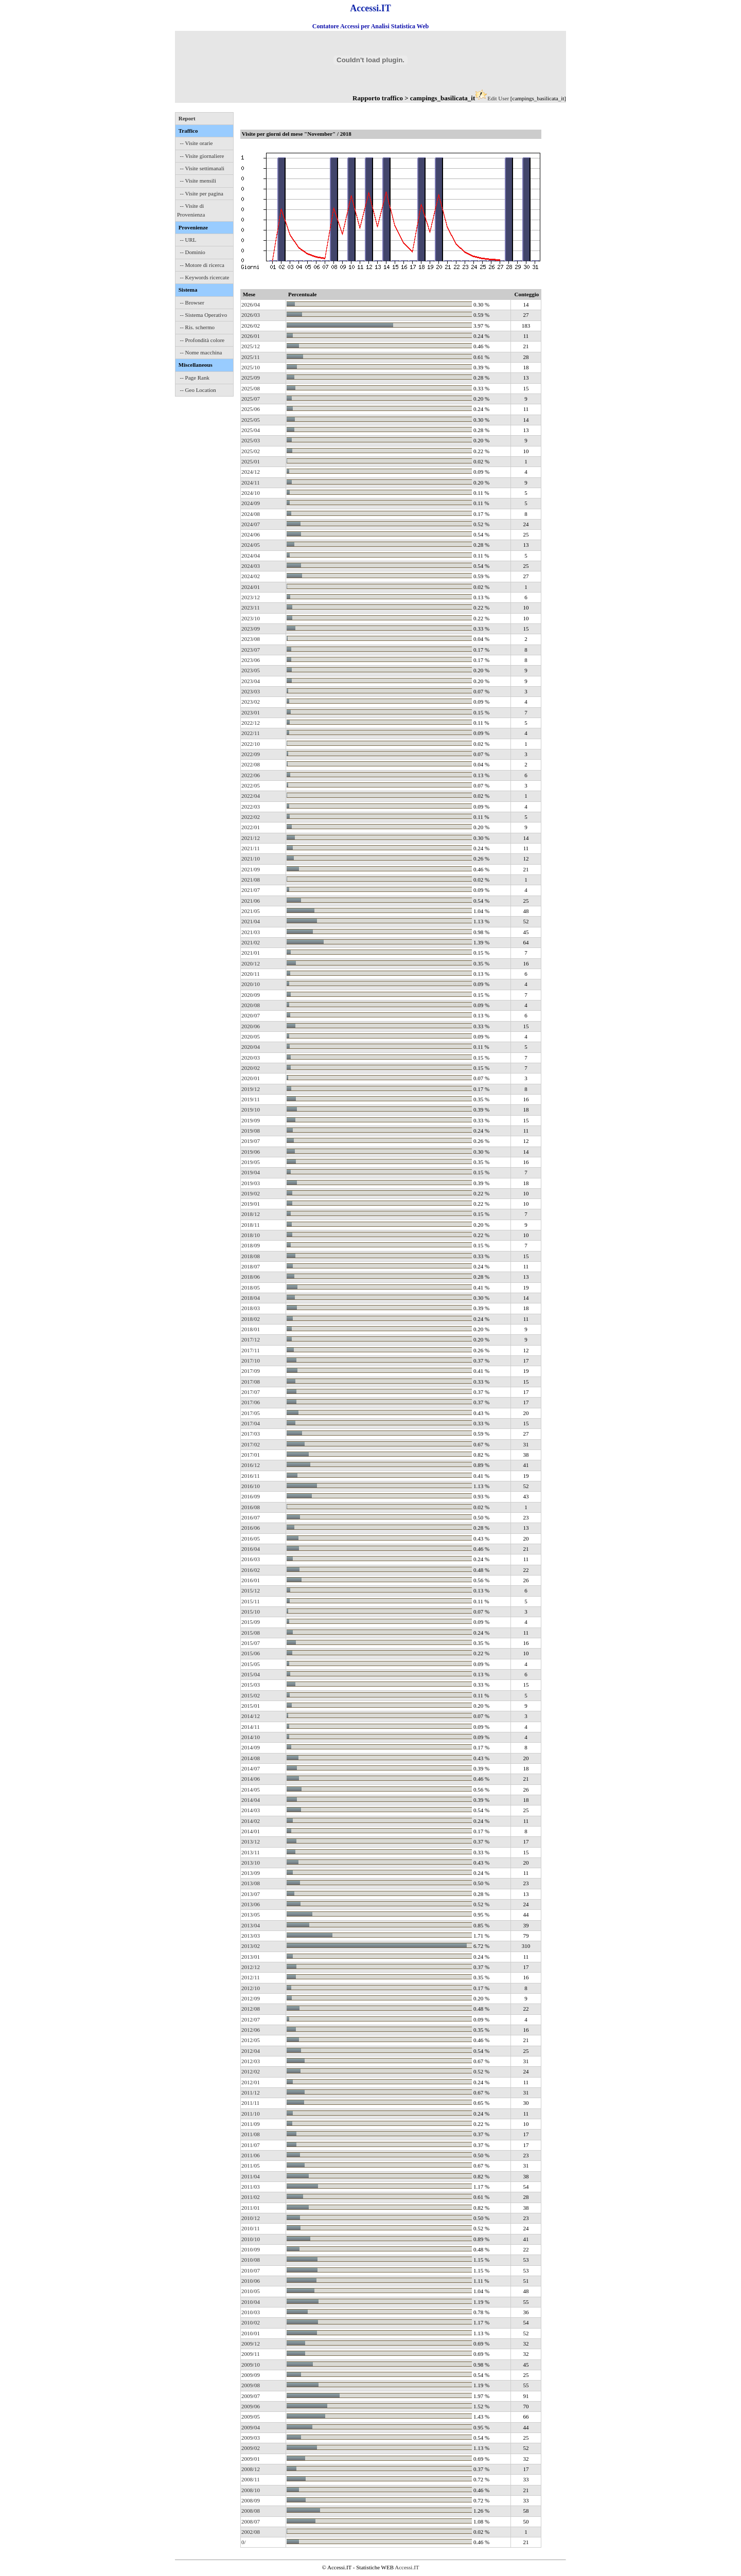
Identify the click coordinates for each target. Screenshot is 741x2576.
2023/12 (250, 597)
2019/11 (250, 1099)
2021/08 (250, 879)
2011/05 (250, 2165)
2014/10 (250, 1737)
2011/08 (250, 2134)
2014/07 (250, 1768)
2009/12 (250, 2343)
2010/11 (250, 2228)
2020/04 (250, 1047)
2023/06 (250, 660)
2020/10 (250, 984)
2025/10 (250, 367)
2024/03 (250, 566)
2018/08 (250, 1256)
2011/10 (250, 2113)
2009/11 (250, 2354)
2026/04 (250, 304)
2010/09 (250, 2249)
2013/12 (250, 1841)
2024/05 (250, 545)
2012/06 (250, 2030)
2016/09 (250, 1496)
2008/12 (250, 2469)
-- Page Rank (194, 377)
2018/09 (250, 1245)
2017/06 (250, 1402)
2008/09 (250, 2500)
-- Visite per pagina (201, 193)
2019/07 (250, 1141)
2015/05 (250, 1664)
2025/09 (250, 377)
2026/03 (250, 315)
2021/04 (250, 921)
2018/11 (250, 1225)
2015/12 (250, 1590)
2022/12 (250, 723)
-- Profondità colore (202, 340)
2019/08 (250, 1131)
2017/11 (250, 1350)
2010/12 (250, 2218)
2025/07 (250, 399)
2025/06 (250, 409)
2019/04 (250, 1172)
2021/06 (250, 901)
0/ (243, 2542)
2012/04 (250, 2051)
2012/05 (250, 2040)
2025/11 (250, 357)
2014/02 (250, 1821)
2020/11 (250, 974)
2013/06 (250, 1904)
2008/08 (250, 2511)
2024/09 (250, 503)
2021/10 (250, 858)
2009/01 (250, 2459)
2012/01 (250, 2082)
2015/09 (250, 1622)
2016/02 (250, 1570)
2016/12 (250, 1465)
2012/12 (250, 1967)
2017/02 (250, 1444)
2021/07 (250, 890)
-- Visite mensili (198, 180)
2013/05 (250, 1914)
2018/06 (250, 1277)
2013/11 (250, 1852)
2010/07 (250, 2270)
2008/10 (250, 2490)
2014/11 (250, 1727)
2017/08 (250, 1382)
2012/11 (250, 1977)
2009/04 (250, 2427)
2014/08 (250, 1758)
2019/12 (250, 1089)
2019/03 (250, 1183)
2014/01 (250, 1831)
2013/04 (250, 1925)
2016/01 (250, 1580)
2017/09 (250, 1371)
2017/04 (250, 1423)
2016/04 (250, 1549)
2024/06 (250, 534)
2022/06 (250, 775)
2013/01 (250, 1957)
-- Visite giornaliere (202, 156)
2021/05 (250, 911)
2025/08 (250, 388)
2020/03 (250, 1057)
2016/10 (250, 1486)
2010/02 (250, 2322)
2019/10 (250, 1109)
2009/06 (250, 2406)
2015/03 (250, 1684)
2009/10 (250, 2365)
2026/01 (250, 336)
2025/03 (250, 440)
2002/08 (250, 2532)
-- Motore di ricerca (202, 265)
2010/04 (250, 2302)
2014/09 (250, 1747)
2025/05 (250, 420)
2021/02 (250, 942)
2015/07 (250, 1643)
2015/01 (250, 1706)
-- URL (188, 240)
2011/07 (250, 2145)
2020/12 (250, 963)
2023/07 (250, 650)
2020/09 (250, 995)
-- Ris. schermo (197, 327)
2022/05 (250, 785)
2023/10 (250, 618)
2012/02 (250, 2071)
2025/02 (250, 451)
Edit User (498, 98)
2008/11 (250, 2479)
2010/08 (250, 2260)
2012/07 (250, 2019)
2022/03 (250, 806)
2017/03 (250, 1433)
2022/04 (250, 796)
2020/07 (250, 1015)
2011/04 (250, 2176)
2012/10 (250, 1988)
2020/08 (250, 1005)
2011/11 (250, 2103)
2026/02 (250, 326)
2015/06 (250, 1653)
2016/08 (250, 1507)
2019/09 (250, 1120)
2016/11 (250, 1476)
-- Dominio (192, 252)
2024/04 (250, 555)
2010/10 (250, 2239)
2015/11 (250, 1601)
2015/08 (250, 1633)
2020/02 (250, 1068)
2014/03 (250, 1810)
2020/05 (250, 1036)
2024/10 (250, 493)
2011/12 (250, 2092)
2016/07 (250, 1517)
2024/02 (250, 576)
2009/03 (250, 2438)
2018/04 (250, 1298)
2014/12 (250, 1716)
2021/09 (250, 869)
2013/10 (250, 1862)
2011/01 (250, 2208)
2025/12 (250, 346)
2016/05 (250, 1538)
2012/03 (250, 2061)
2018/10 (250, 1235)
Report (187, 118)
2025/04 (250, 430)
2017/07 (250, 1392)
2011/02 (250, 2197)
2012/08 (250, 2009)
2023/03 (250, 691)
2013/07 (250, 1894)
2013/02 (250, 1946)
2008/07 (250, 2521)
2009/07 (250, 2396)
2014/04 (250, 1800)
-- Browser (192, 302)
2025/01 (250, 461)
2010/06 (250, 2281)
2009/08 (250, 2385)
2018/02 (250, 1319)
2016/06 (250, 1528)
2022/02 (250, 817)
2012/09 (250, 1998)
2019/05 (250, 1162)
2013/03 (250, 1936)
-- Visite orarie (196, 143)
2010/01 (250, 2333)
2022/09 (250, 754)
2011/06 (250, 2155)
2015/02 (250, 1695)
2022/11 (250, 733)
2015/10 (250, 1611)
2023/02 (250, 702)
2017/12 (250, 1339)
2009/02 (250, 2448)
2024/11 (250, 482)
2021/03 (250, 932)
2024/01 (250, 587)
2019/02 (250, 1193)
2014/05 (250, 1789)
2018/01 (250, 1329)
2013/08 (250, 1883)
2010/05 (250, 2291)
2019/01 (250, 1204)
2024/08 (250, 514)
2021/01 (250, 953)
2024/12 (250, 472)
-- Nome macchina (201, 352)
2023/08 (250, 639)
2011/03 (250, 2187)
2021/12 (250, 838)
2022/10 (250, 744)
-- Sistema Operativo (203, 315)
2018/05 (250, 1287)
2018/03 (250, 1308)
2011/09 (250, 2124)
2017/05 (250, 1413)
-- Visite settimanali (202, 168)
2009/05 (250, 2416)
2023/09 (250, 628)
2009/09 (250, 2375)
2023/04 (250, 681)
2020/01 (250, 1078)
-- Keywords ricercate (205, 277)
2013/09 (250, 1873)
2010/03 (250, 2312)
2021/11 (250, 848)
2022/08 (250, 764)
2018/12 (250, 1214)
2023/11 (250, 607)
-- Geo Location (198, 390)
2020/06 (250, 1026)
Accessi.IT (407, 2567)
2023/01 (250, 712)
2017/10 (250, 1360)
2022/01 (250, 827)
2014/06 (250, 1779)
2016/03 (250, 1559)
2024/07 (250, 524)
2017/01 (250, 1455)
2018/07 (250, 1266)
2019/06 (250, 1152)
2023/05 (250, 670)
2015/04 (250, 1674)
